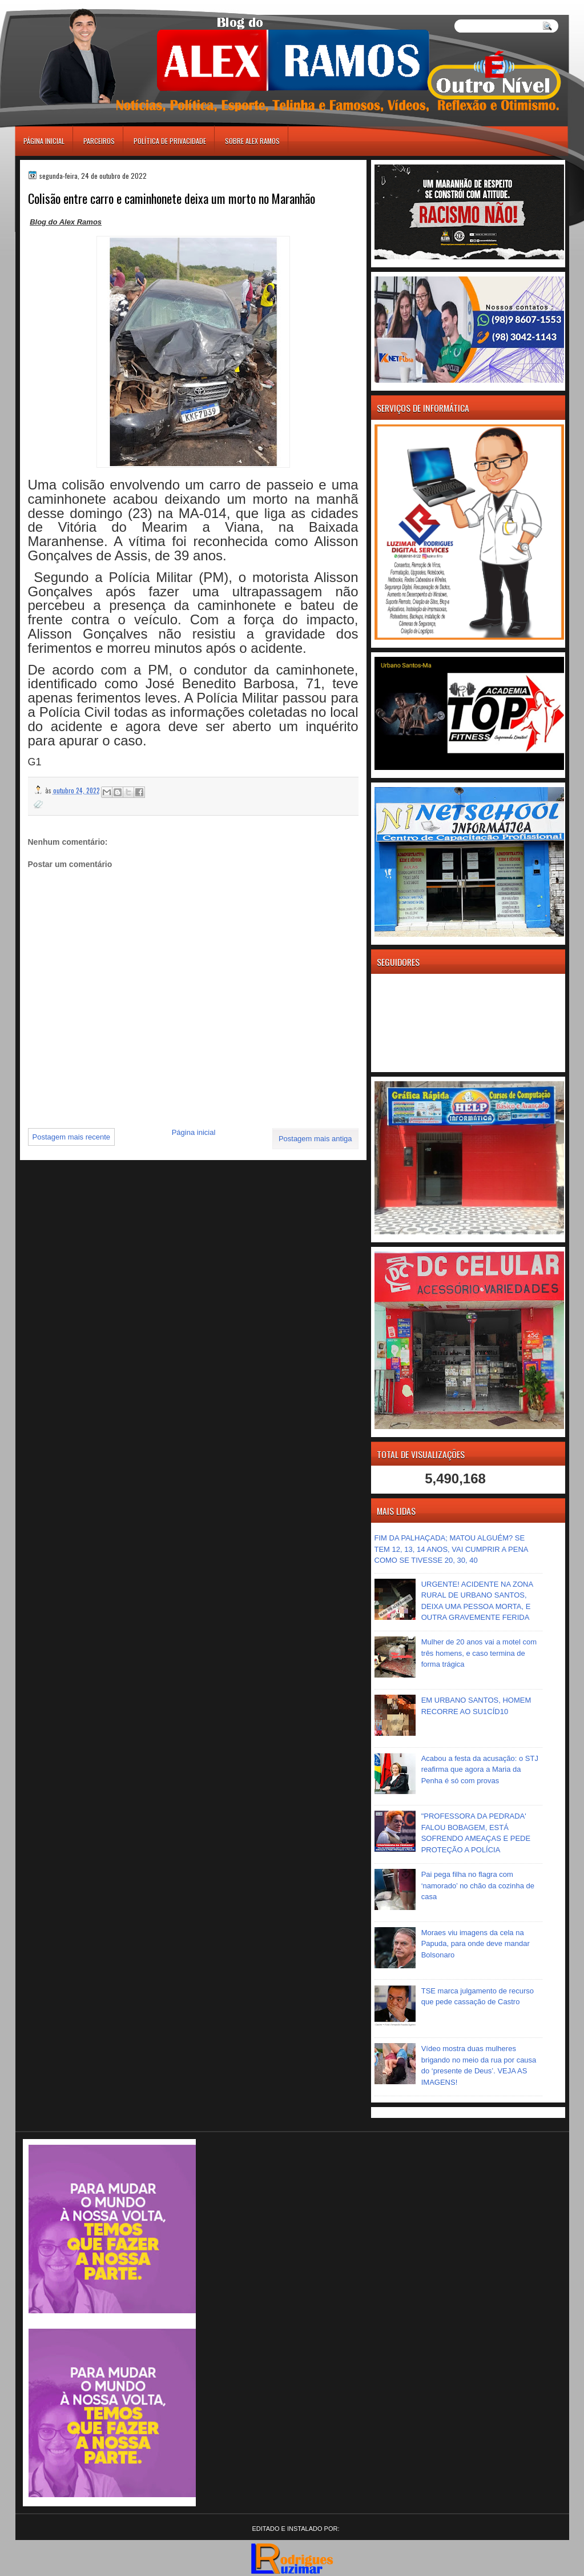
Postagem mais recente (72, 1137)
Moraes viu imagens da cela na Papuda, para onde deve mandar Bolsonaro (475, 1943)
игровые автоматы (66, 5)
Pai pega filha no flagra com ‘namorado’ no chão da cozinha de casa (477, 1885)
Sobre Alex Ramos (252, 141)
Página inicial (44, 141)
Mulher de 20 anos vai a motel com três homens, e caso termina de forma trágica (479, 1653)
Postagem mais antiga (315, 1138)
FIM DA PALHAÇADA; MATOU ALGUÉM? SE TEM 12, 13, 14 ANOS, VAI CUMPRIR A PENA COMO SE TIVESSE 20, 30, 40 (451, 1549)
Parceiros (99, 141)
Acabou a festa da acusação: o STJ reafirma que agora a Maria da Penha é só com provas (479, 1769)
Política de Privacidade (170, 141)
